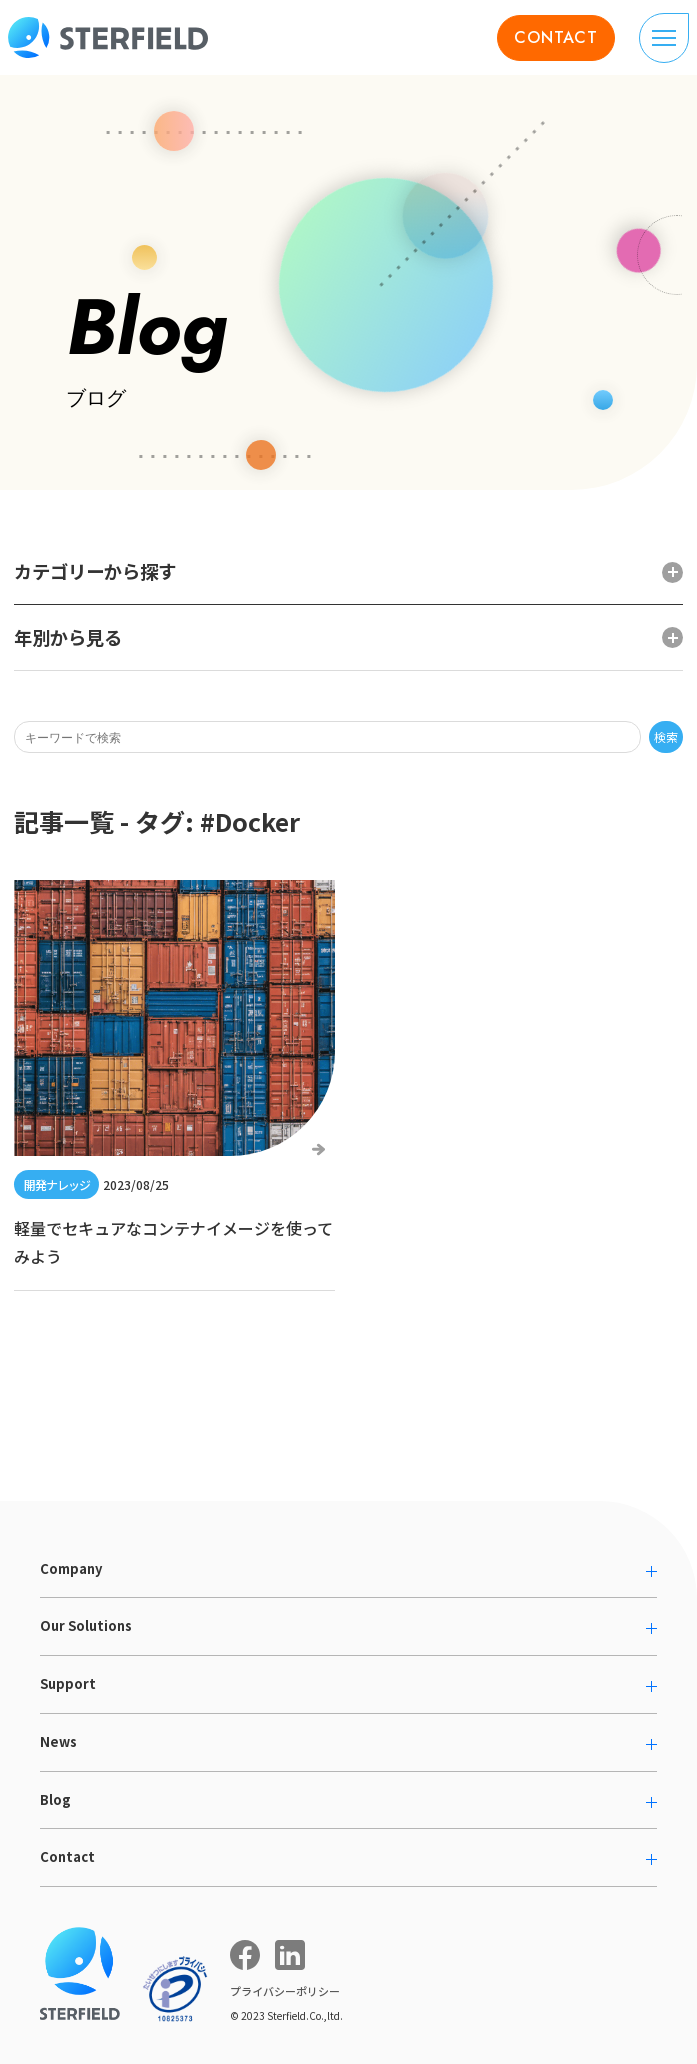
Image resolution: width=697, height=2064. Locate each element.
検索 (666, 736)
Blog (55, 1799)
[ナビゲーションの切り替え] (664, 38)
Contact (67, 1856)
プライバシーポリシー (285, 1991)
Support (68, 1683)
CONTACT (556, 37)
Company (71, 1568)
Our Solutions (86, 1625)
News (58, 1741)
